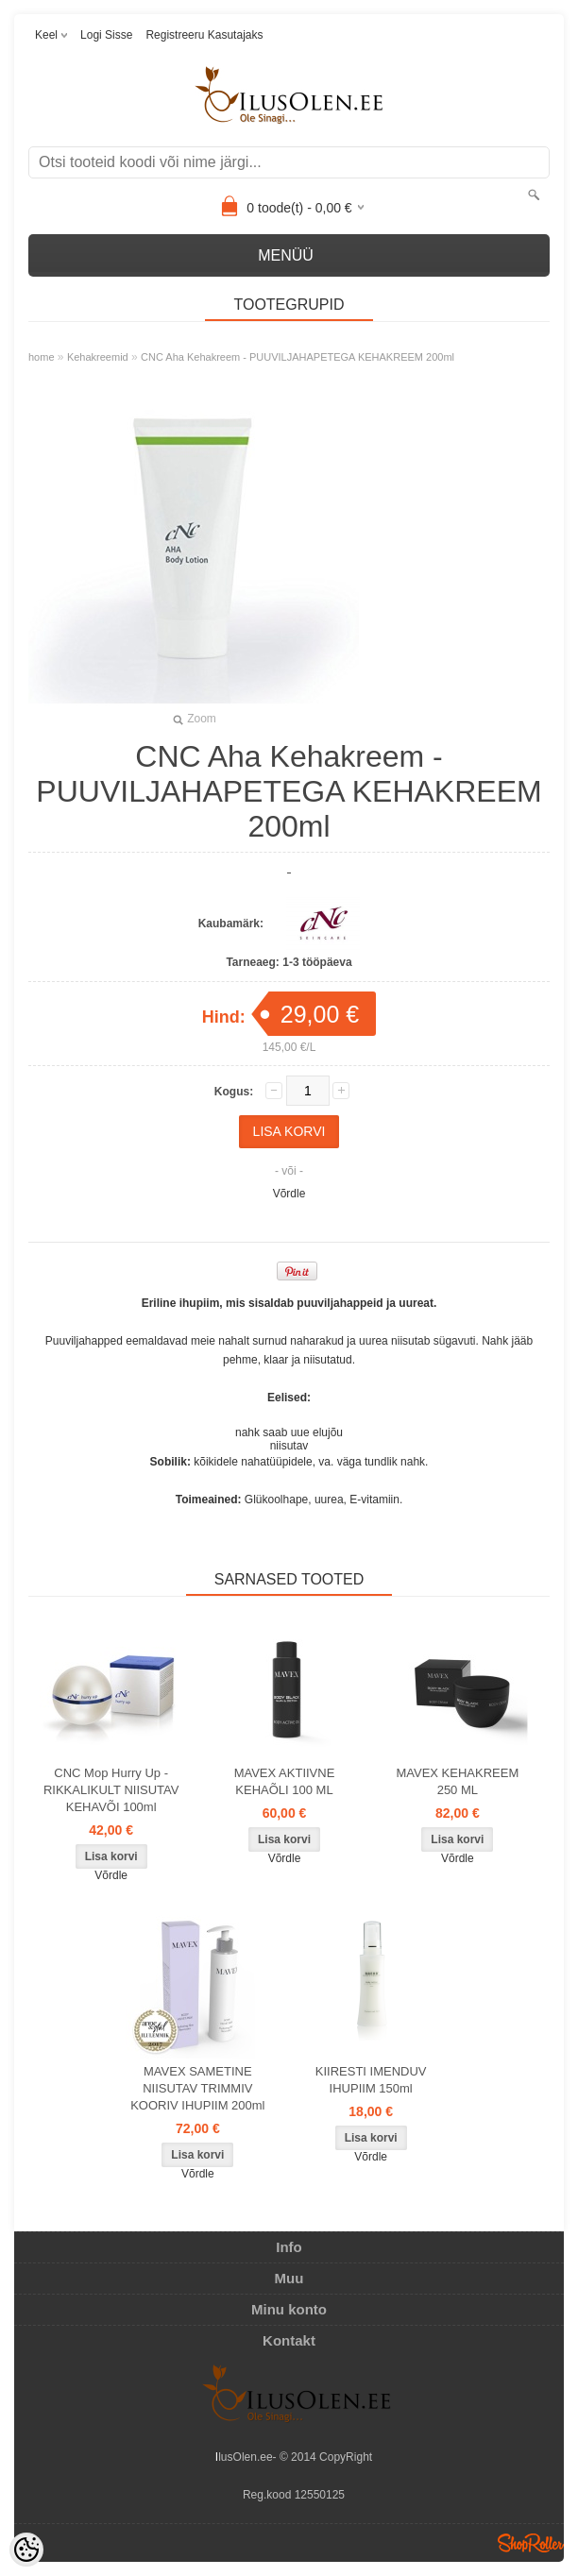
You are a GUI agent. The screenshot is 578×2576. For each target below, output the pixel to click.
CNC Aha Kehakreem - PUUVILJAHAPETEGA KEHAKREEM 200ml (297, 357)
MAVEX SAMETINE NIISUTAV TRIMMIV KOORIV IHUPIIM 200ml (197, 2088)
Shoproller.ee (531, 2543)
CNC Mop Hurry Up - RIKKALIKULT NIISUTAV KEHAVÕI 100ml (111, 1790)
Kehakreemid (97, 357)
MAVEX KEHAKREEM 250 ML (457, 1781)
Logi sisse (106, 35)
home (41, 357)
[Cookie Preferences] (26, 2550)
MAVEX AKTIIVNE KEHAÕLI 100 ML (284, 1781)
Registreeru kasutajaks (204, 35)
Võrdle (289, 1193)
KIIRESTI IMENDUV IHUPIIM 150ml (371, 2079)
